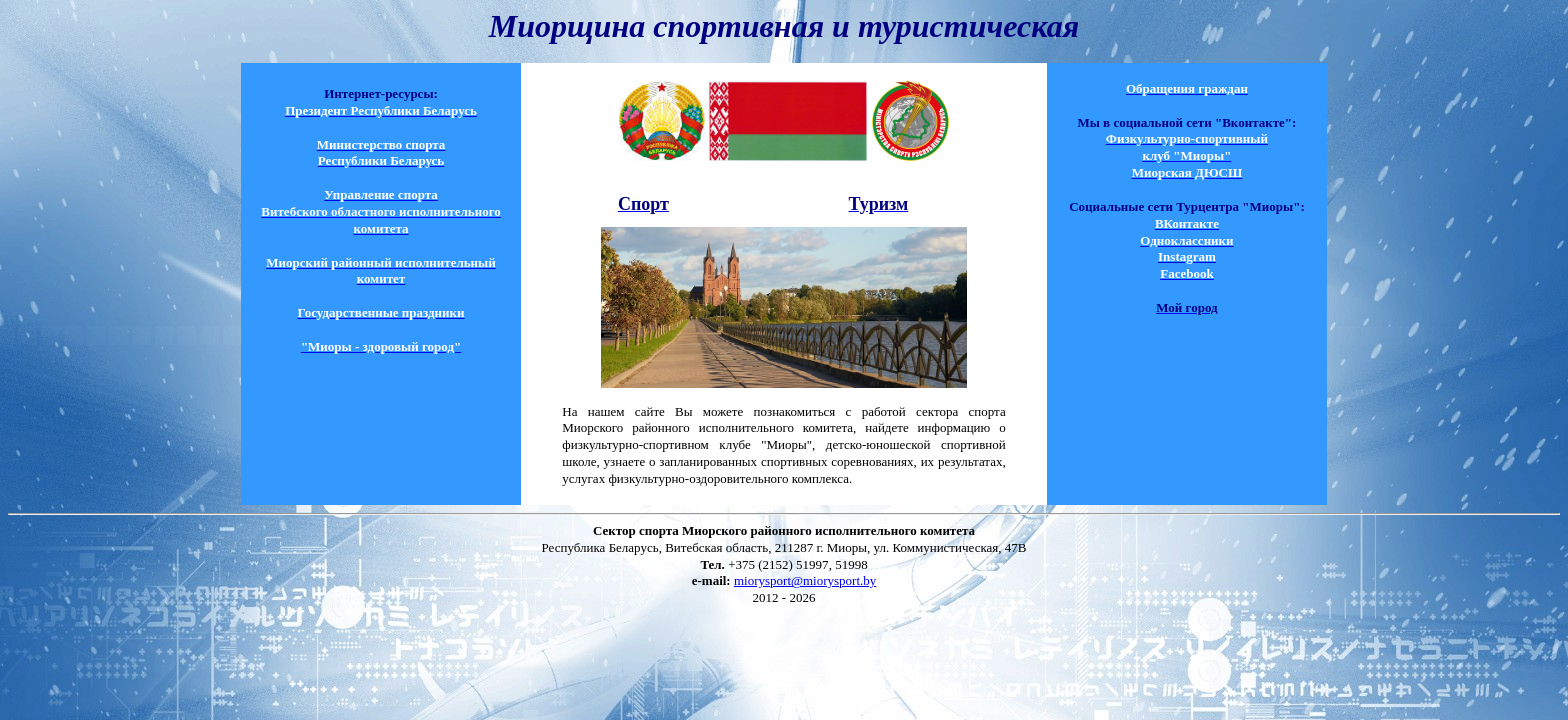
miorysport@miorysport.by (805, 580)
